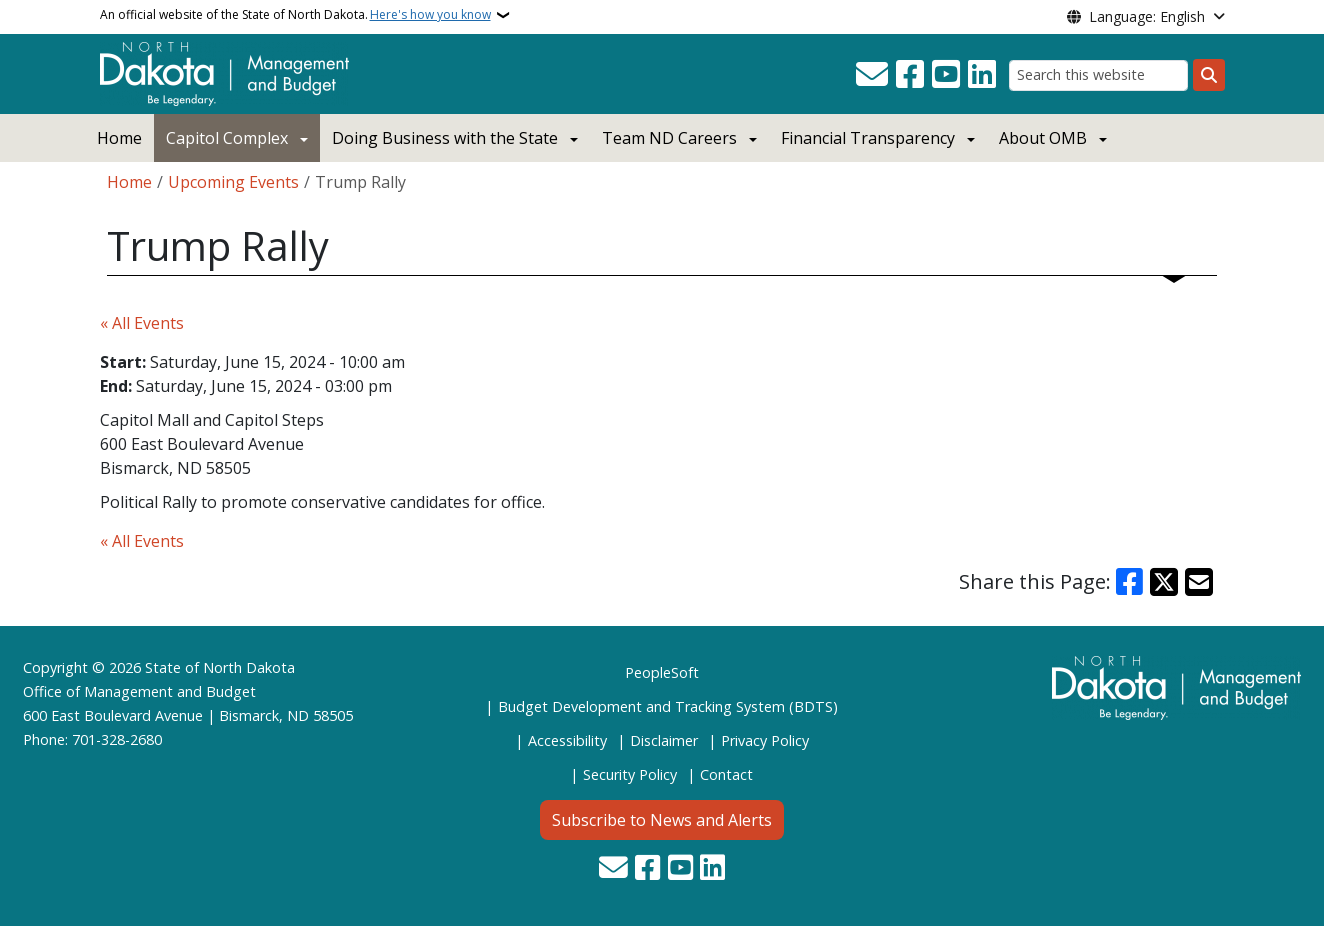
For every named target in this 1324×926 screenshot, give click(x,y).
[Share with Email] (1199, 582)
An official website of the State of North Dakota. (295, 15)
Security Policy (630, 774)
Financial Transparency (868, 138)
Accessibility (567, 740)
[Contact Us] (872, 75)
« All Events (142, 323)
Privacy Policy (765, 740)
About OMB (1043, 138)
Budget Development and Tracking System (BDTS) (668, 706)
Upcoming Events (233, 182)
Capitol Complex (227, 138)
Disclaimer (664, 740)
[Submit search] (1209, 75)
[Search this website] (1098, 75)
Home (119, 138)
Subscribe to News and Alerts (662, 820)
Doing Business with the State (445, 138)
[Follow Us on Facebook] (910, 75)
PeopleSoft (662, 672)
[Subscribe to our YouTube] (946, 75)
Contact (726, 774)
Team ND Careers (669, 138)
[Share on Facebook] (1130, 582)
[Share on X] (1164, 582)
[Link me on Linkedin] (982, 75)
